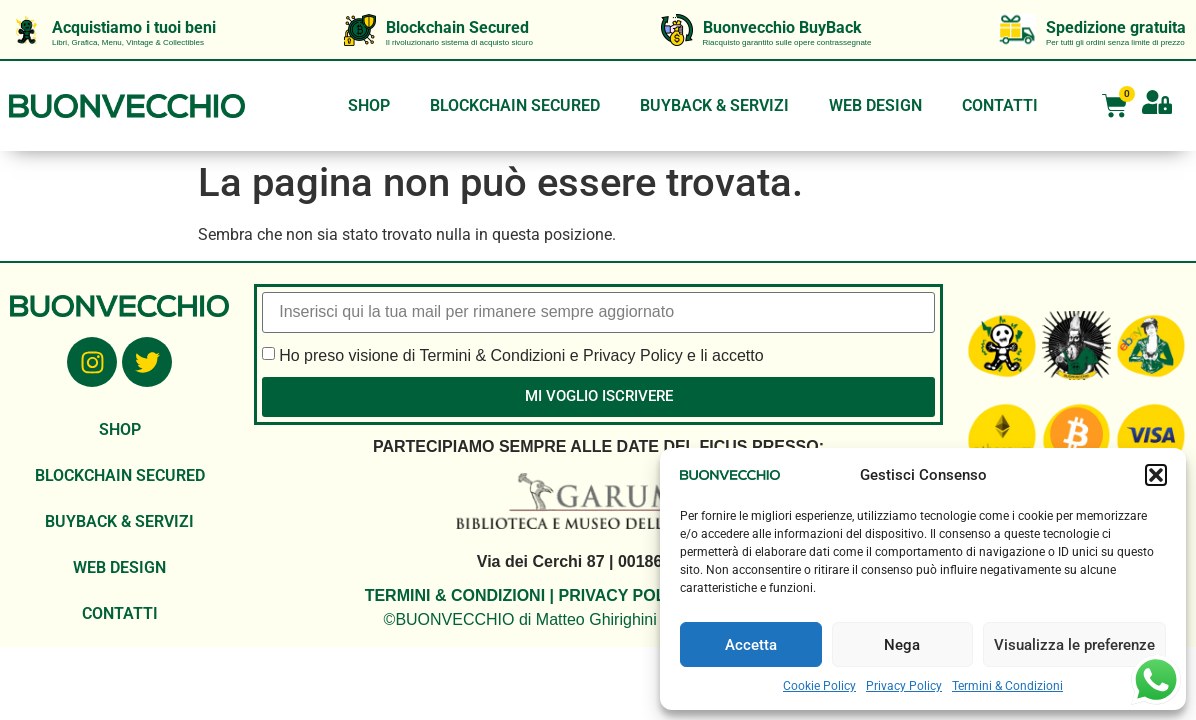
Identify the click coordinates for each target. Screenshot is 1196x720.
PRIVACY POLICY (624, 595)
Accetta (751, 645)
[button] (1156, 475)
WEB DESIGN (875, 105)
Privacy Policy (904, 686)
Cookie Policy (819, 686)
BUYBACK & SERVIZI (714, 105)
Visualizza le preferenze (1074, 645)
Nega (902, 645)
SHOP (369, 105)
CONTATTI (1000, 105)
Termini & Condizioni (1007, 686)
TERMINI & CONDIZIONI (455, 595)
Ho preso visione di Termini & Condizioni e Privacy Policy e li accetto (521, 354)
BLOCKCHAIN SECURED (515, 105)
